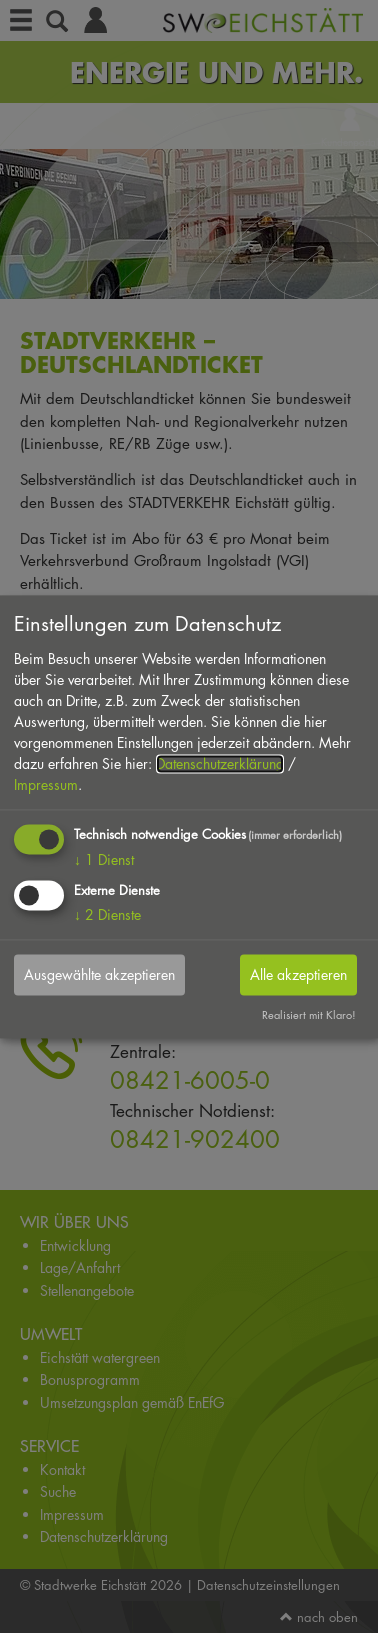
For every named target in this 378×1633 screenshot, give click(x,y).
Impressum (46, 785)
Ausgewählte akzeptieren (99, 974)
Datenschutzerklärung (220, 764)
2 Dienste (107, 914)
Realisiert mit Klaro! (309, 1014)
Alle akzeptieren (298, 974)
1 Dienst (104, 860)
